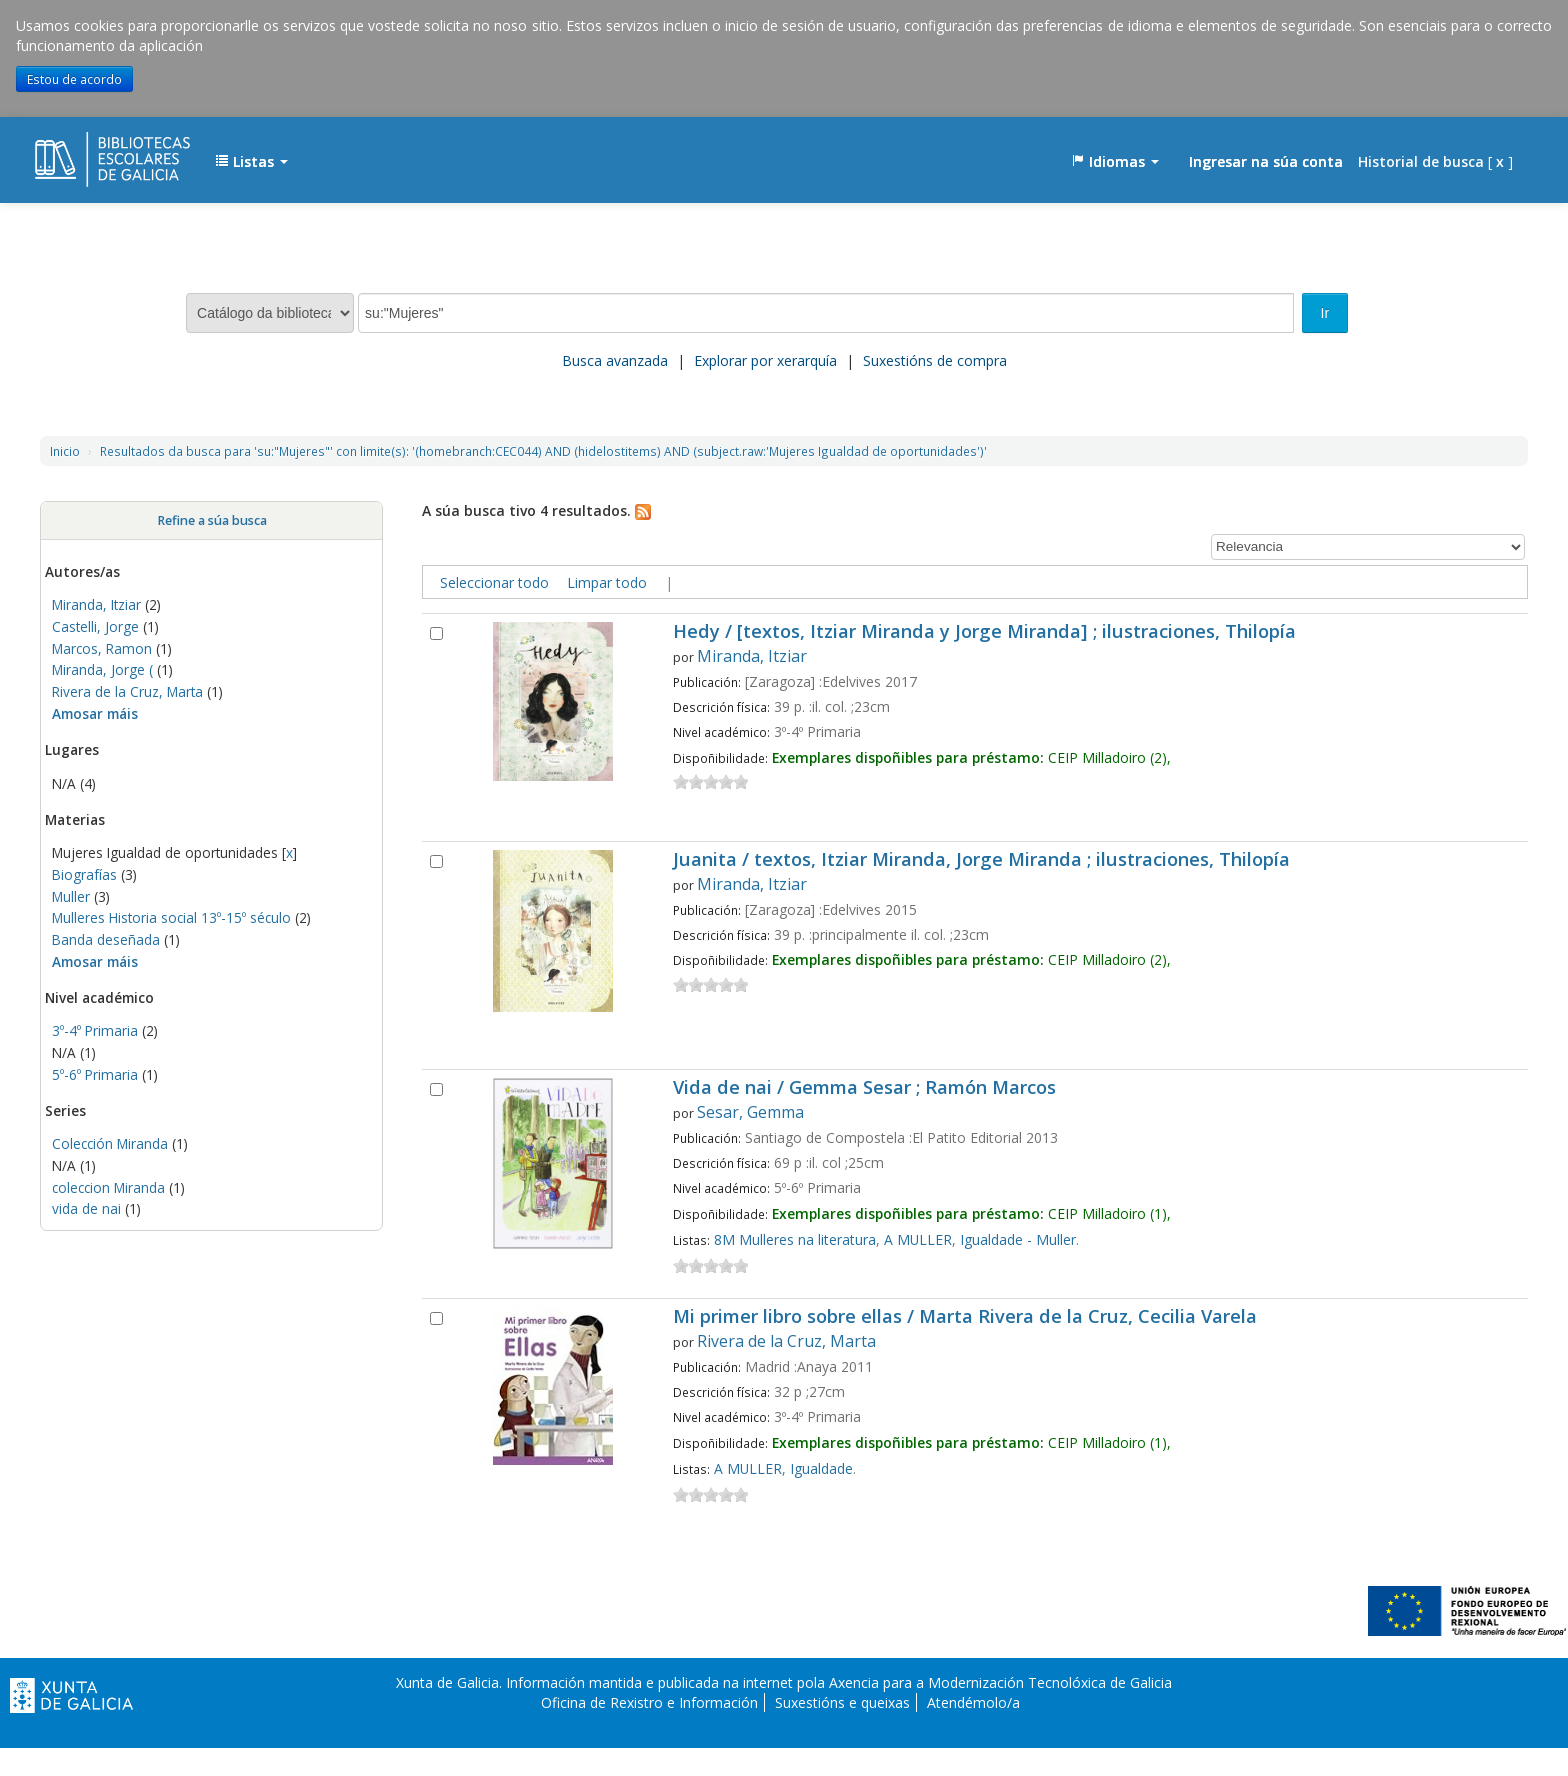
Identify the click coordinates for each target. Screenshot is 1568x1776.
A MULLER (918, 1239)
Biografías (84, 874)
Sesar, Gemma (750, 1112)
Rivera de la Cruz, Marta (127, 691)
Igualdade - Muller (1018, 1239)
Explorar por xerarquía (765, 360)
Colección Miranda (110, 1143)
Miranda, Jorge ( (102, 669)
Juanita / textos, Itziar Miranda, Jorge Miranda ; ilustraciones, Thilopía (981, 860)
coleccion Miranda (108, 1187)
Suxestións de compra (935, 360)
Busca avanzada (615, 360)
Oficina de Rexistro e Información (649, 1702)
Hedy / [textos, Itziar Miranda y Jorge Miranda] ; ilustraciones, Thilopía (984, 632)
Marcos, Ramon (102, 648)
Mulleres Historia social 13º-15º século (171, 917)
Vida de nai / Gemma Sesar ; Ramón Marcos (864, 1088)
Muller (71, 896)
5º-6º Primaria (95, 1074)
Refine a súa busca (212, 520)
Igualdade (821, 1468)
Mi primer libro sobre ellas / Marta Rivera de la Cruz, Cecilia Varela (965, 1317)
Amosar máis (95, 713)
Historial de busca (1421, 161)
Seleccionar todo (494, 582)
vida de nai (86, 1208)
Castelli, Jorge (95, 626)
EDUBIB (85, 152)
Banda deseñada (106, 939)
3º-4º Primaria (95, 1030)
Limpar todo (607, 582)
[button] (251, 162)
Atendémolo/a (973, 1702)
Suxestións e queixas (842, 1702)
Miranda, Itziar (96, 604)
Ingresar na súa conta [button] (1266, 161)
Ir (1325, 313)
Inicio (65, 451)
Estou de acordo (74, 79)
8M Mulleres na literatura (795, 1239)
